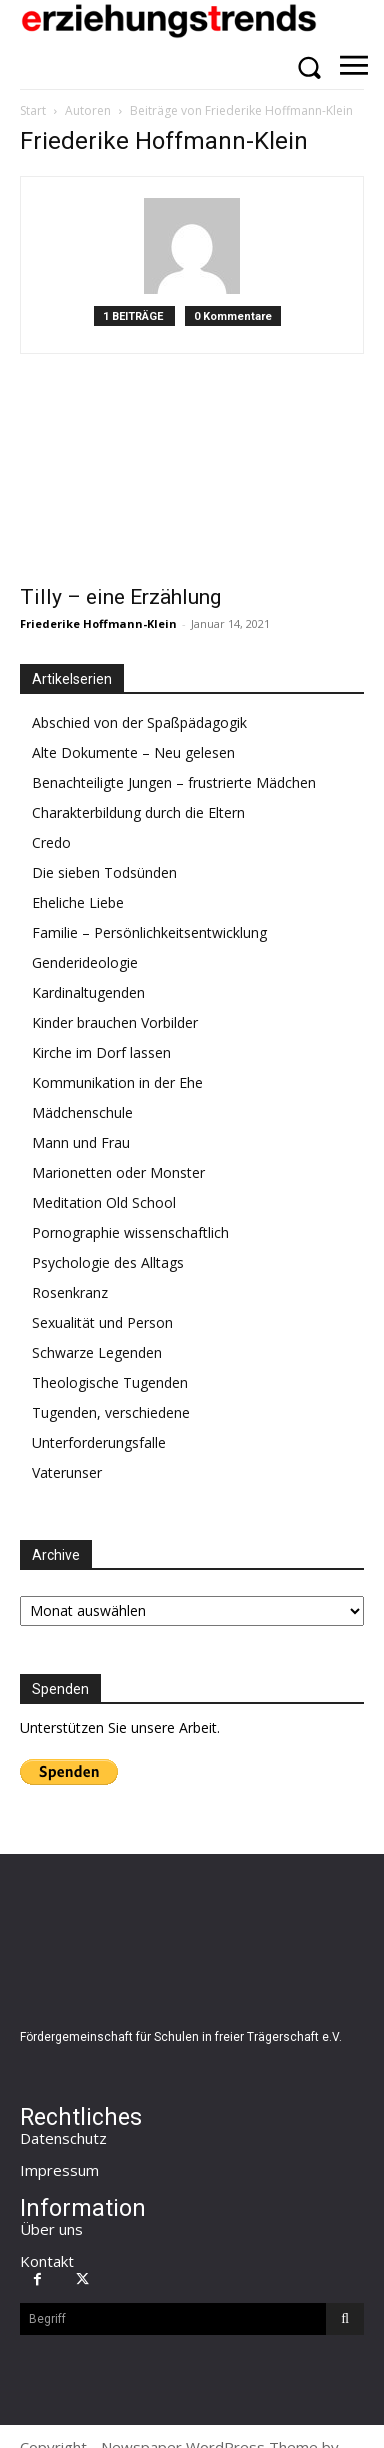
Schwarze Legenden (97, 1352)
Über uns (51, 2229)
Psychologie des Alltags (108, 1262)
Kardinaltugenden (88, 992)
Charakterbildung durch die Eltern (138, 812)
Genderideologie (85, 962)
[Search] (345, 2319)
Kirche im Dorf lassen (101, 1052)
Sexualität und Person (102, 1322)
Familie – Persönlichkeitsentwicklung (149, 932)
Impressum (59, 2170)
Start (33, 110)
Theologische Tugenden (110, 1382)
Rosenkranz (70, 1292)
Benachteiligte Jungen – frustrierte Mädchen (174, 782)
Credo (51, 842)
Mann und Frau (81, 1142)
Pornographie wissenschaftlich (130, 1232)
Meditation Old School (104, 1202)
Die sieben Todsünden (104, 872)
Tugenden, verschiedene (111, 1412)
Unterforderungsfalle (99, 1442)
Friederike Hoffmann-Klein (98, 623)
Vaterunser (67, 1472)
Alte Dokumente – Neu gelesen (133, 752)
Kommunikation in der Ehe (117, 1082)
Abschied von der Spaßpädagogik (139, 722)
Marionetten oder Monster (118, 1172)
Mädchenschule (82, 1112)
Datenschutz (63, 2138)
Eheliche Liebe (78, 902)
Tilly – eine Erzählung (120, 597)
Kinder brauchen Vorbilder (115, 1022)
